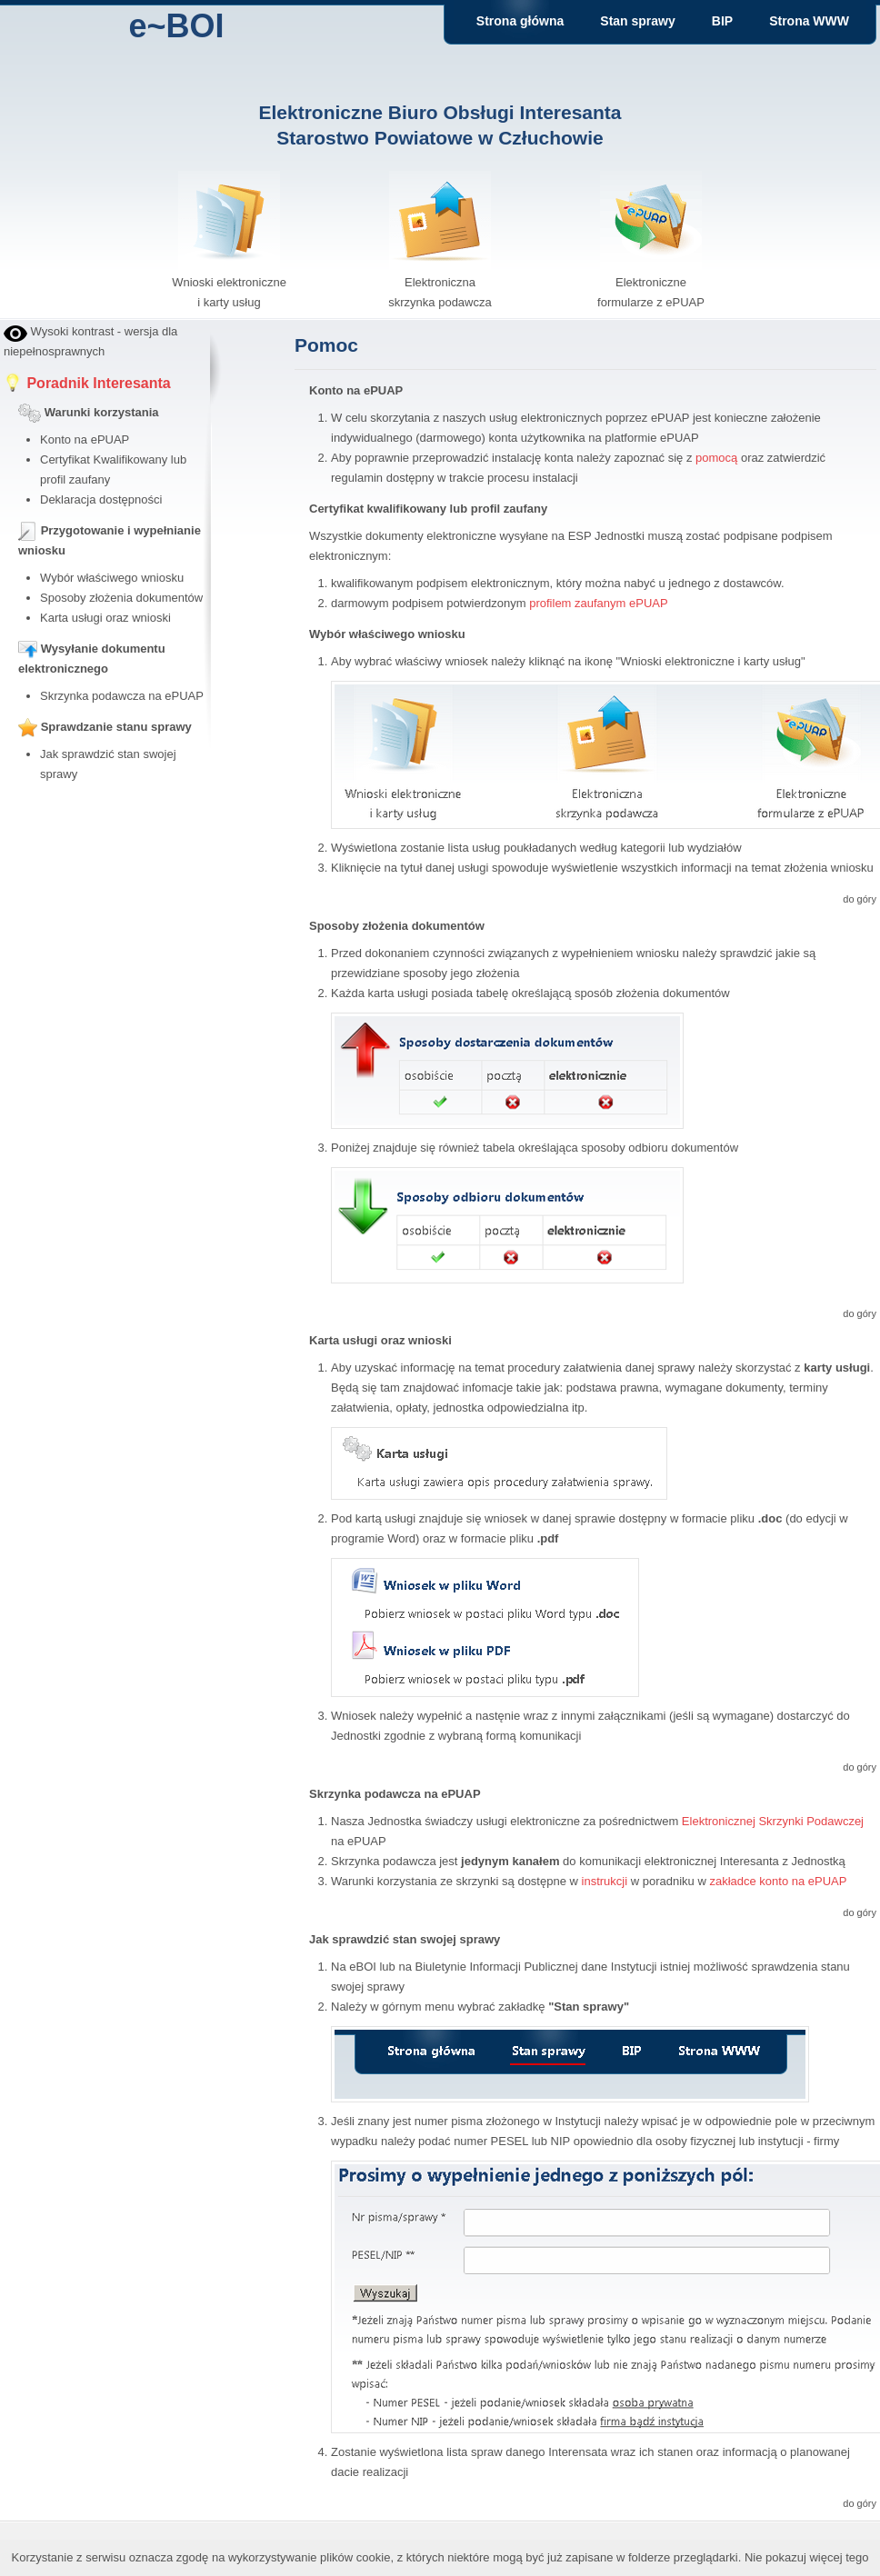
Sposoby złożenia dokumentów (121, 597)
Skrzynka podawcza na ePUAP (122, 696)
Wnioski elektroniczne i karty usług (229, 282)
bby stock (29, 805)
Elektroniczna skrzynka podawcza (439, 282)
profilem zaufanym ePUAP (598, 603)
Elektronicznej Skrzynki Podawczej (773, 1821)
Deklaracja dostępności (101, 499)
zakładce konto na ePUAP (777, 1881)
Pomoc (326, 344)
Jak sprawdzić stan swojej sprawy (404, 1939)
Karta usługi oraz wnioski (105, 617)
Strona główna (520, 21)
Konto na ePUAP (84, 439)
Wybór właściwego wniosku (112, 577)
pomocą (716, 457)
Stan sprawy (637, 21)
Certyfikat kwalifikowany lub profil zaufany (428, 508)
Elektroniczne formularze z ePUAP (651, 282)
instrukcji (605, 1881)
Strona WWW (809, 21)
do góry (859, 899)
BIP (722, 21)
